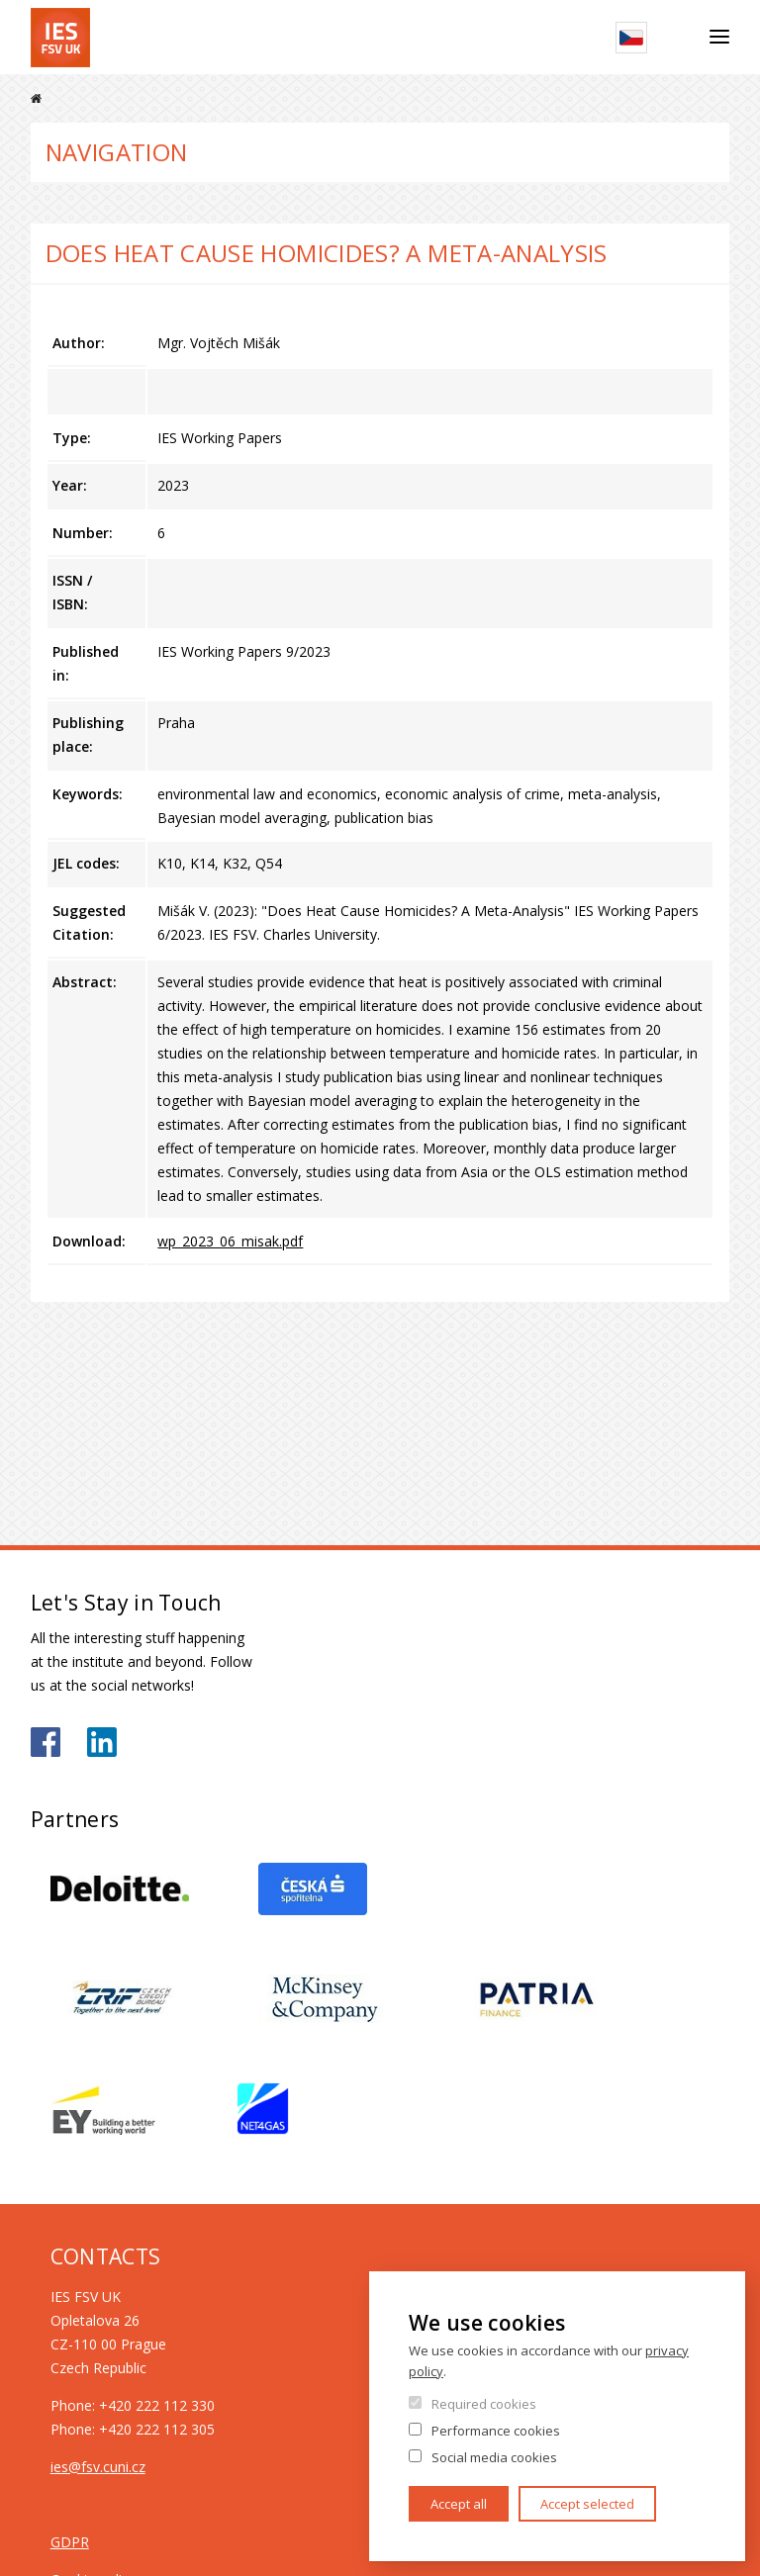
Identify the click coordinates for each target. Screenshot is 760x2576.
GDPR (69, 2541)
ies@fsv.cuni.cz (97, 2466)
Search (678, 37)
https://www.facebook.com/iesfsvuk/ (45, 1742)
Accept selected (587, 2504)
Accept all (458, 2504)
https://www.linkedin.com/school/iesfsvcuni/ (102, 1742)
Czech (631, 37)
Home (36, 98)
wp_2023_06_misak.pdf (230, 1241)
